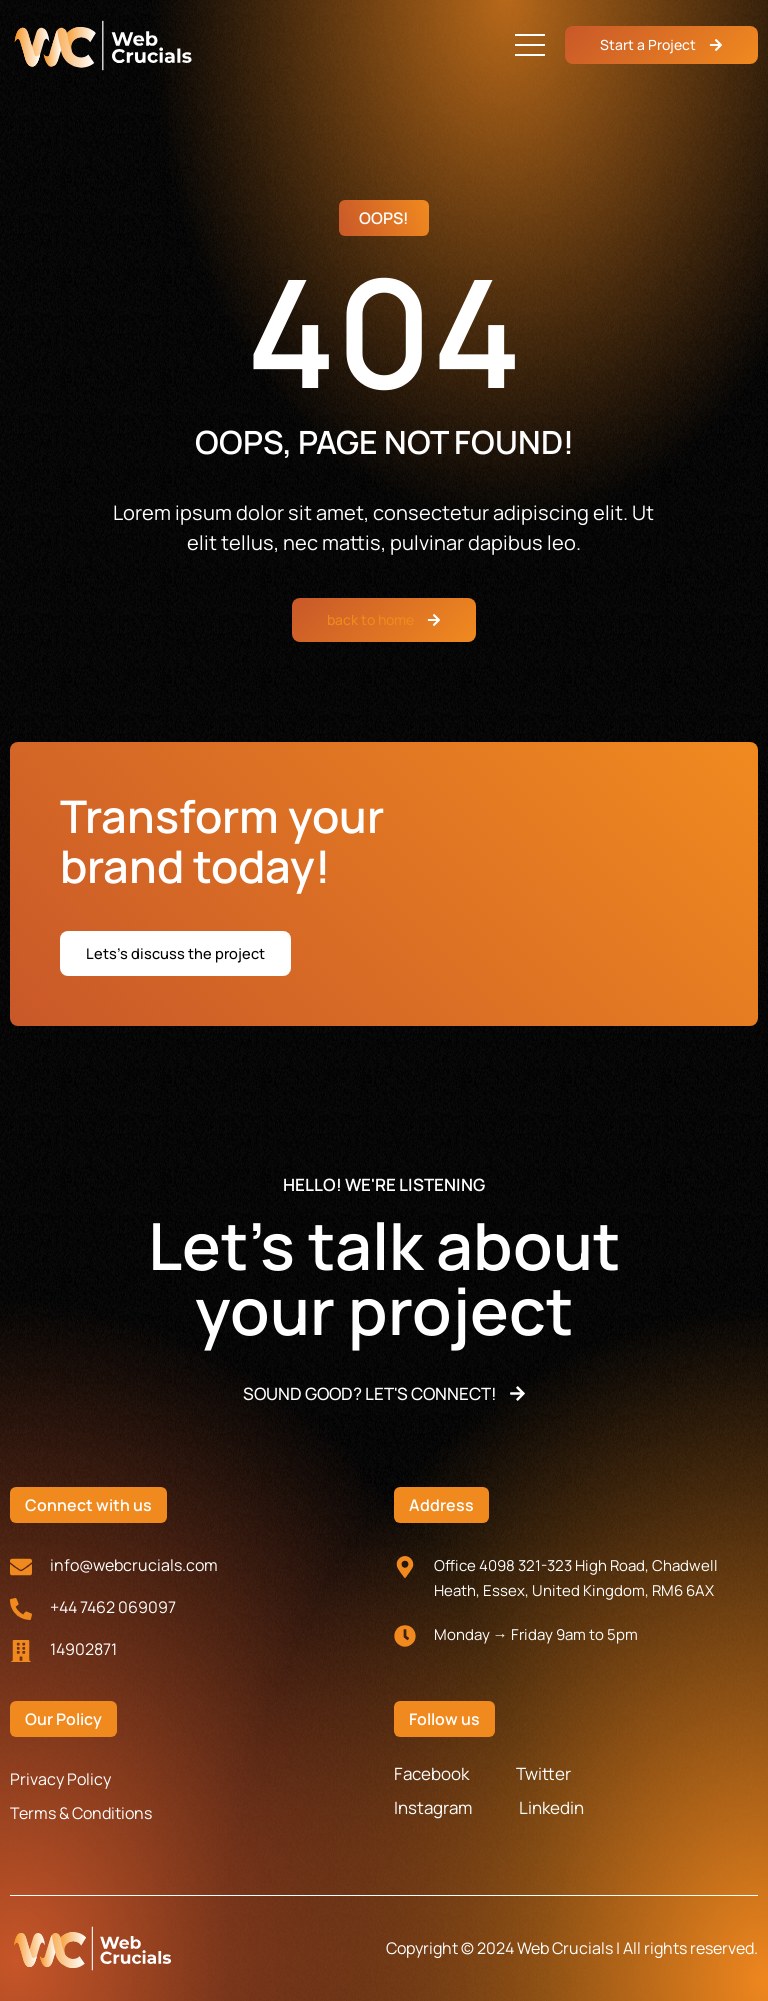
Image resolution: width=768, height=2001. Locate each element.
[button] (530, 45)
